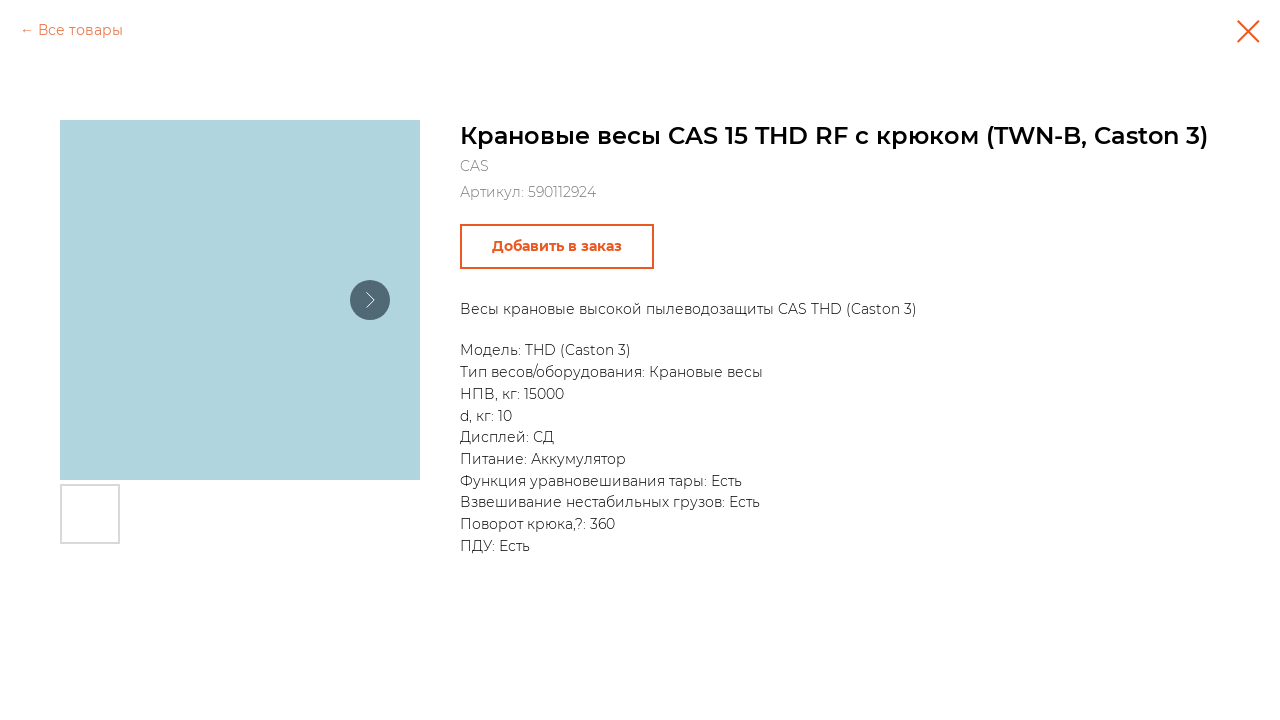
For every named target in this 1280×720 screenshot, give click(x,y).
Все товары (80, 30)
